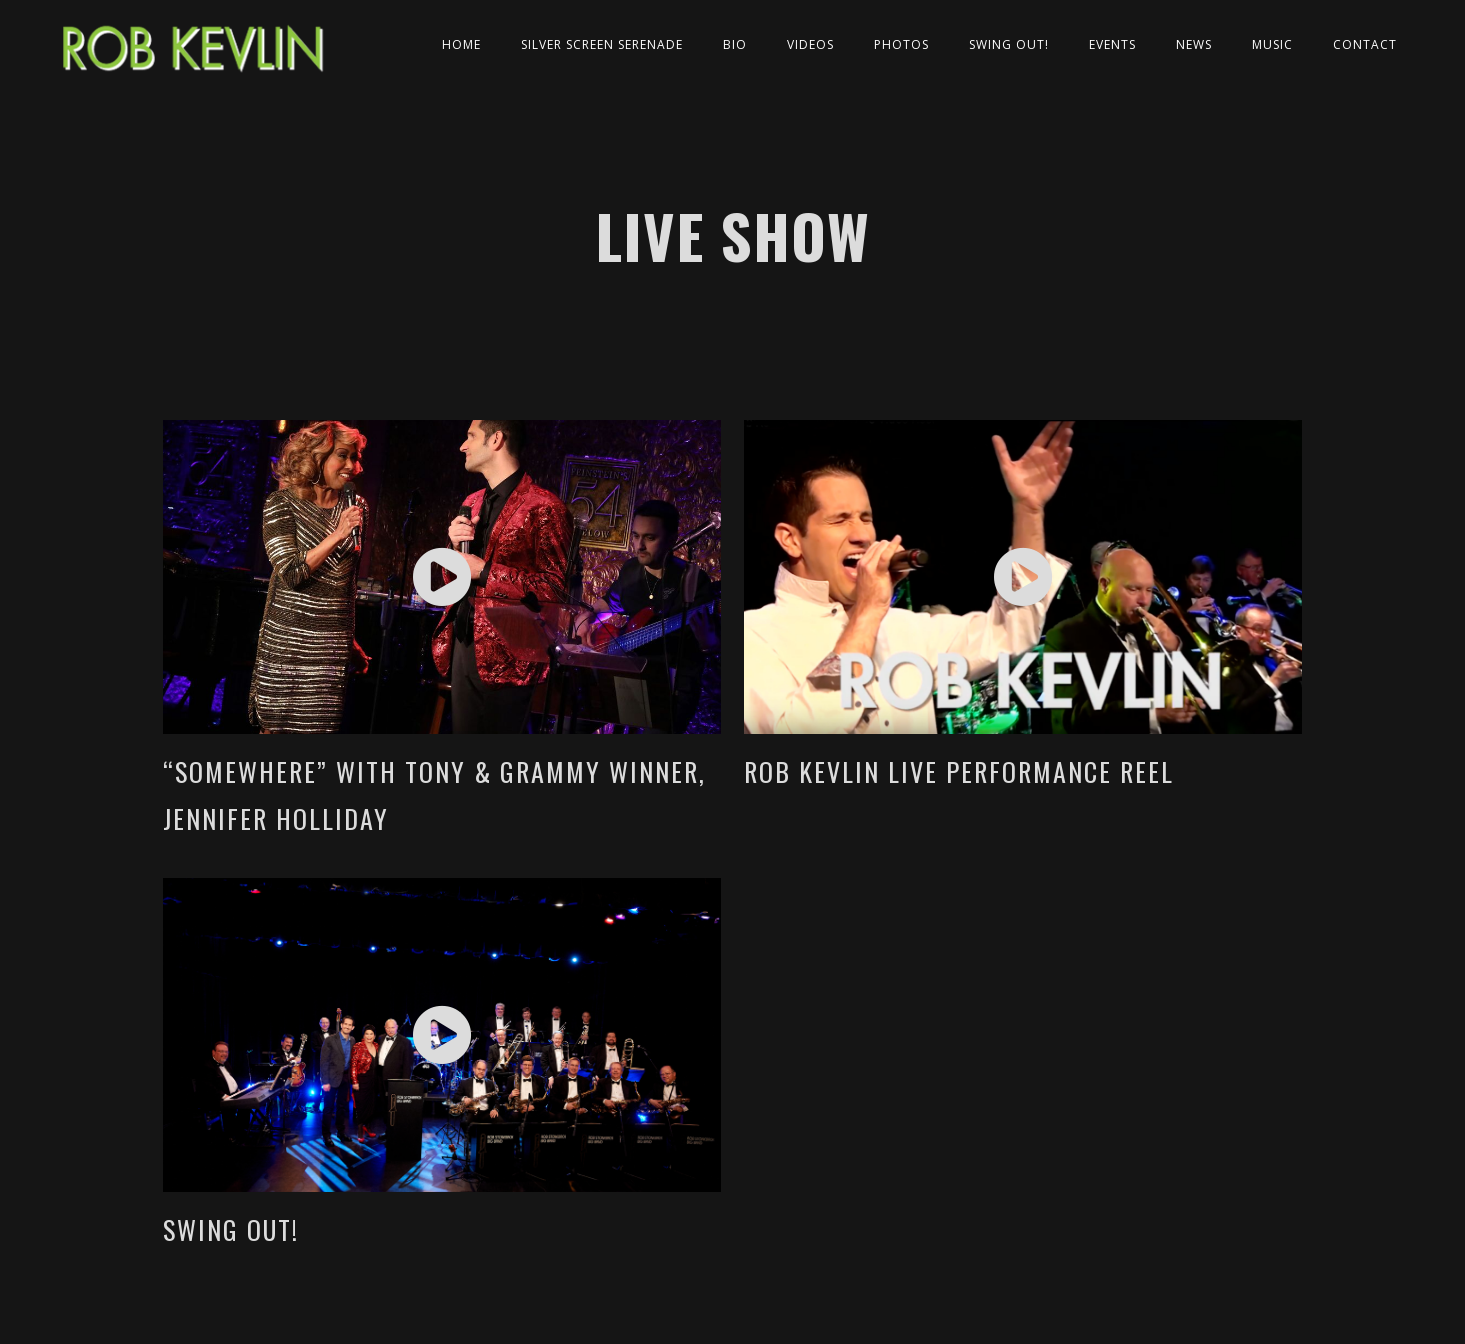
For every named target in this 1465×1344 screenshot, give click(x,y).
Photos (901, 44)
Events (1112, 44)
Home (461, 44)
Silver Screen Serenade (602, 44)
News (1194, 44)
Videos (810, 44)
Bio (735, 44)
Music (1272, 44)
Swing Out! (1009, 44)
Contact (1365, 44)
